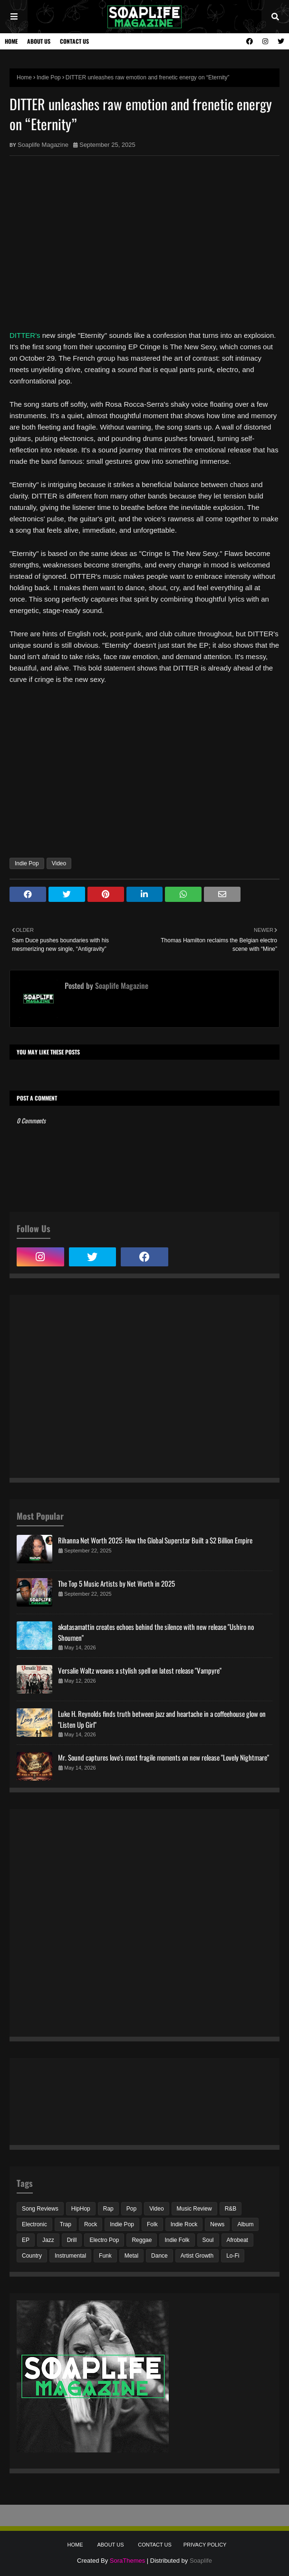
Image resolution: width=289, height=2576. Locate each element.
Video (59, 863)
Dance (159, 2255)
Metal (131, 2255)
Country (32, 2255)
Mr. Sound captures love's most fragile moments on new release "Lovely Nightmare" (163, 1757)
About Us (38, 41)
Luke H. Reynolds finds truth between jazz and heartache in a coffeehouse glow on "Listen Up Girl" (162, 1719)
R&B (231, 2208)
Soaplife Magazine (43, 144)
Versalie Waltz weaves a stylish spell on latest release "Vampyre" (140, 1670)
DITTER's (25, 335)
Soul (208, 2240)
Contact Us (74, 41)
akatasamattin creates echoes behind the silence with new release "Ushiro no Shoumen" (156, 1632)
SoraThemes (127, 2560)
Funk (105, 2255)
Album (245, 2224)
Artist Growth (197, 2255)
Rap (108, 2208)
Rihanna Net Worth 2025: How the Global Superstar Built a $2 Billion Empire (155, 1540)
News (217, 2224)
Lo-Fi (232, 2255)
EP (25, 2240)
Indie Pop (49, 77)
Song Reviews (40, 2208)
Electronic (34, 2224)
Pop (131, 2208)
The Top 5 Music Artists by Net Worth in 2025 (116, 1583)
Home (11, 41)
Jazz (48, 2240)
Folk (152, 2224)
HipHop (80, 2208)
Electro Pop (104, 2240)
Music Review (194, 2208)
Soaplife (201, 2560)
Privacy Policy (205, 2544)
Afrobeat (237, 2240)
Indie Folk (176, 2240)
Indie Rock (184, 2224)
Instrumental (70, 2255)
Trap (65, 2224)
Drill (72, 2240)
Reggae (142, 2240)
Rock (90, 2224)
